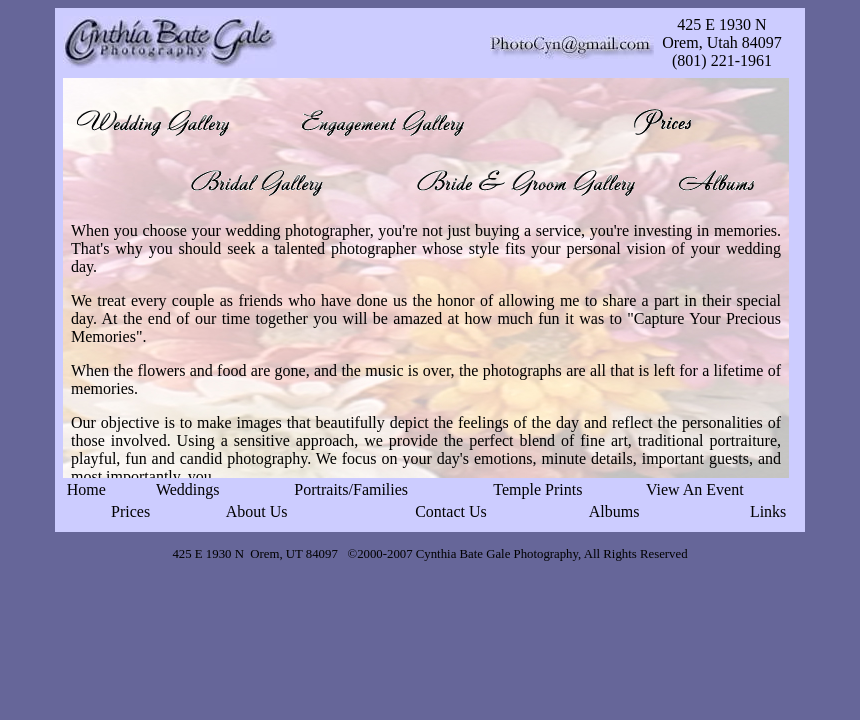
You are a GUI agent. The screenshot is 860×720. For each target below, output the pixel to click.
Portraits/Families (351, 489)
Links (768, 511)
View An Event (695, 489)
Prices (130, 511)
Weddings (188, 489)
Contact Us (451, 511)
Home (86, 489)
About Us (257, 511)
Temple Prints (537, 489)
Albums (614, 511)
